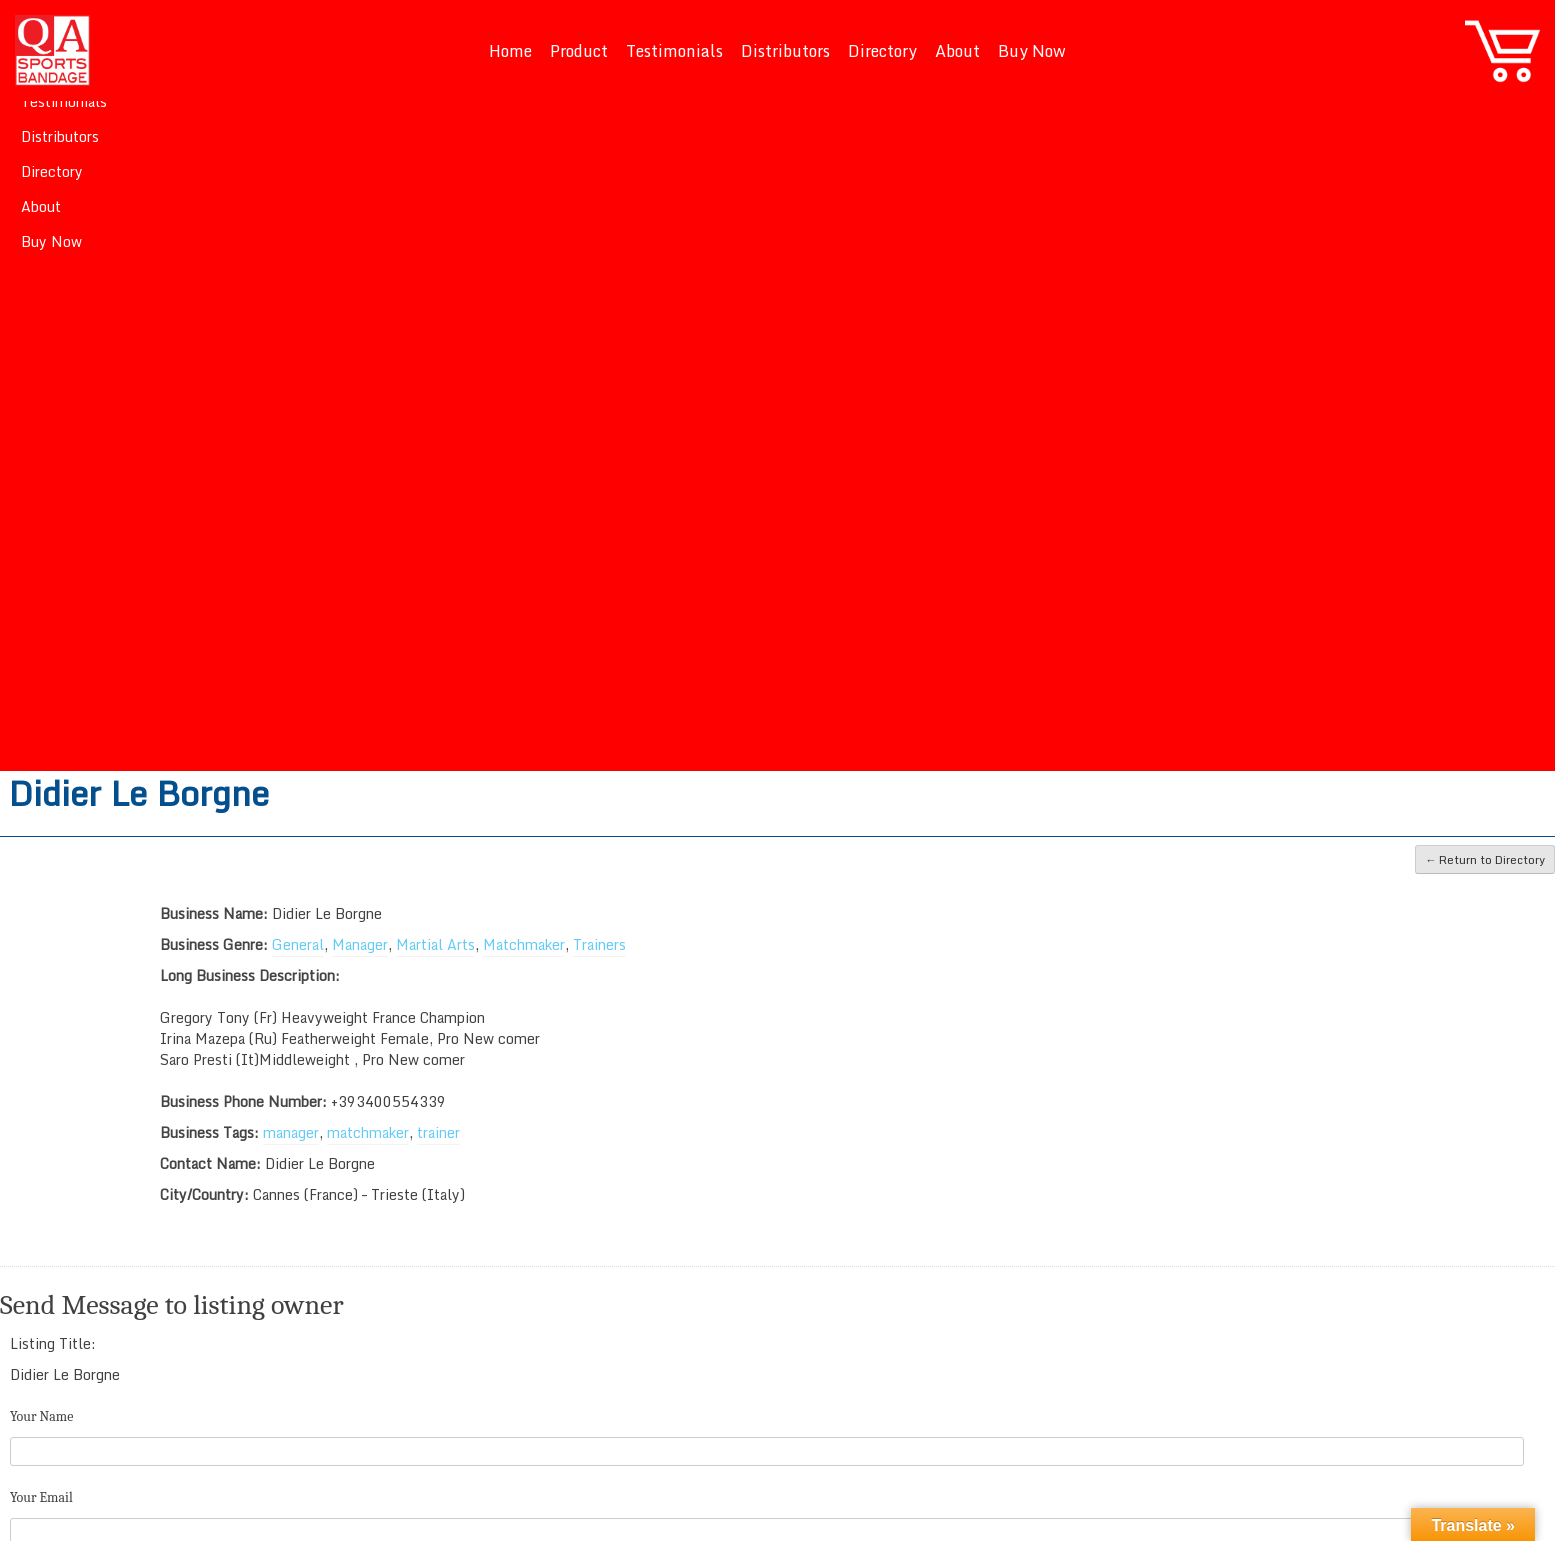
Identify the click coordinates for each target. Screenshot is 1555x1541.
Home (510, 51)
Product (579, 51)
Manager (360, 944)
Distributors (785, 51)
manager (291, 1132)
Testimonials (674, 51)
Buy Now (1032, 51)
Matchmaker (524, 944)
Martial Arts (435, 944)
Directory (882, 51)
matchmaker (368, 1132)
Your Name (41, 1416)
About (957, 51)
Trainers (599, 944)
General (298, 944)
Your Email (41, 1497)
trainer (438, 1132)
